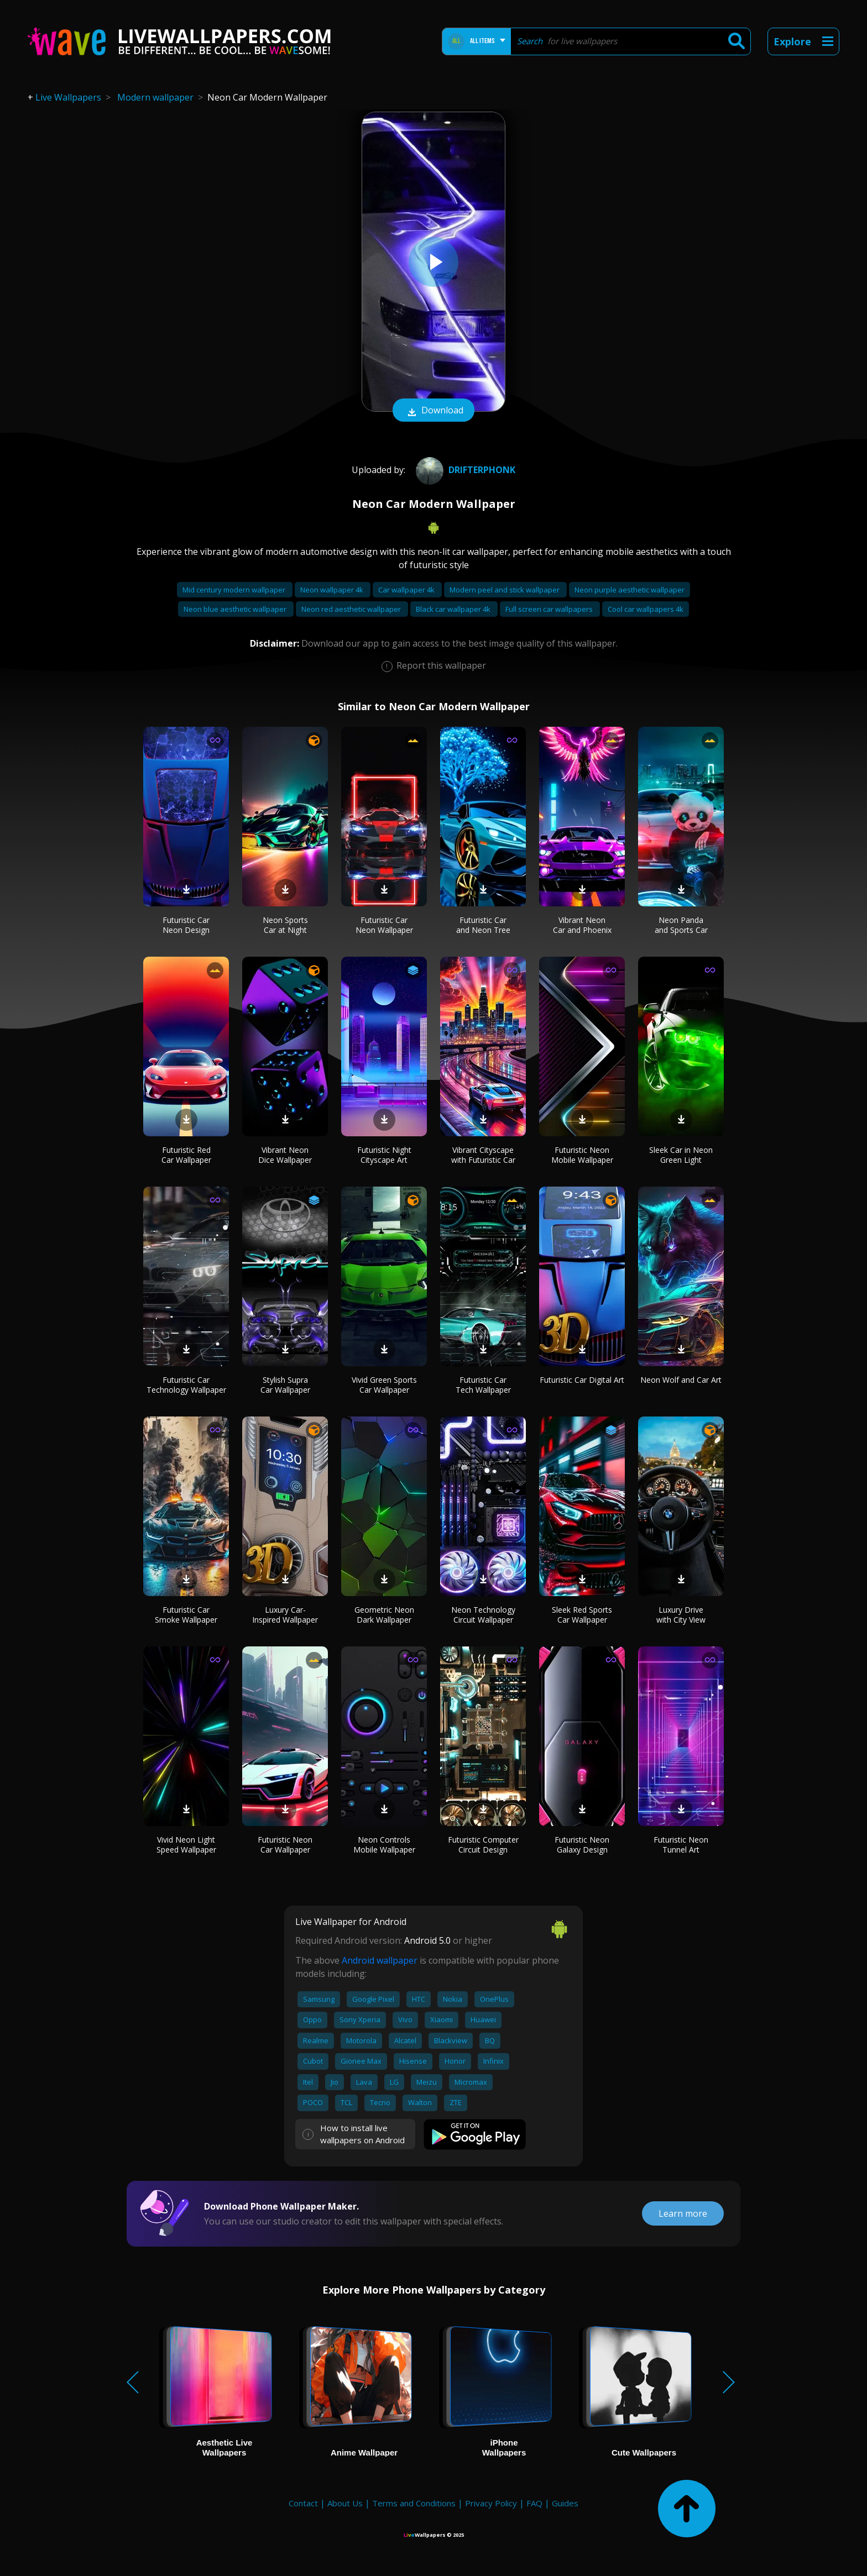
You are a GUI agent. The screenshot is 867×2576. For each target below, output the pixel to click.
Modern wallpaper (155, 97)
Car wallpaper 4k (407, 590)
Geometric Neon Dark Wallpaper (384, 1614)
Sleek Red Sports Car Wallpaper (582, 1614)
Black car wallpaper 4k (454, 609)
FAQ (534, 2503)
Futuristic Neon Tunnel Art (681, 1844)
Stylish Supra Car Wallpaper (285, 1384)
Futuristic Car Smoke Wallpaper (186, 1614)
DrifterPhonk (464, 470)
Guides (565, 2503)
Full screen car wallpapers (549, 609)
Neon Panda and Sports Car (681, 925)
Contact (303, 2503)
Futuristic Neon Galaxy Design (582, 1844)
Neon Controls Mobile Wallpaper (384, 1844)
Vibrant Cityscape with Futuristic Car (483, 1155)
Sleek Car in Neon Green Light (681, 1155)
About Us (345, 2503)
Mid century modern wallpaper (234, 590)
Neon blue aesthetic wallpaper (236, 609)
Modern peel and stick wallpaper (505, 590)
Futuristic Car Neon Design (186, 925)
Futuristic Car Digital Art (582, 1379)
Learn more (683, 2213)
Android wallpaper (379, 1960)
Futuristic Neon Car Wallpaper (285, 1844)
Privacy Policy (491, 2503)
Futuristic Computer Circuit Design (483, 1844)
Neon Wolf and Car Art (681, 1379)
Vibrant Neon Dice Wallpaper (285, 1155)
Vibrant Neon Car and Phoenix (582, 925)
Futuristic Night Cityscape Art (384, 1155)
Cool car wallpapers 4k (645, 609)
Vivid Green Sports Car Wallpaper (384, 1384)
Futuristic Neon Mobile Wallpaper (582, 1155)
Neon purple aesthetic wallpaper (629, 590)
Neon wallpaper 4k (332, 590)
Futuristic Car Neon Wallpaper (384, 925)
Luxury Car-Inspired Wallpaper (285, 1614)
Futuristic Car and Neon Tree (483, 925)
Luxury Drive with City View (681, 1614)
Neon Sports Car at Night (285, 925)
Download (433, 411)
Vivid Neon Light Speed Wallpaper (186, 1844)
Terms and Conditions (414, 2503)
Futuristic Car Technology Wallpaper (186, 1384)
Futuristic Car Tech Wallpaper (483, 1384)
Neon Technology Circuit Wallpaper (483, 1614)
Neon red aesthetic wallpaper (352, 609)
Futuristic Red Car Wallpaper (186, 1155)
